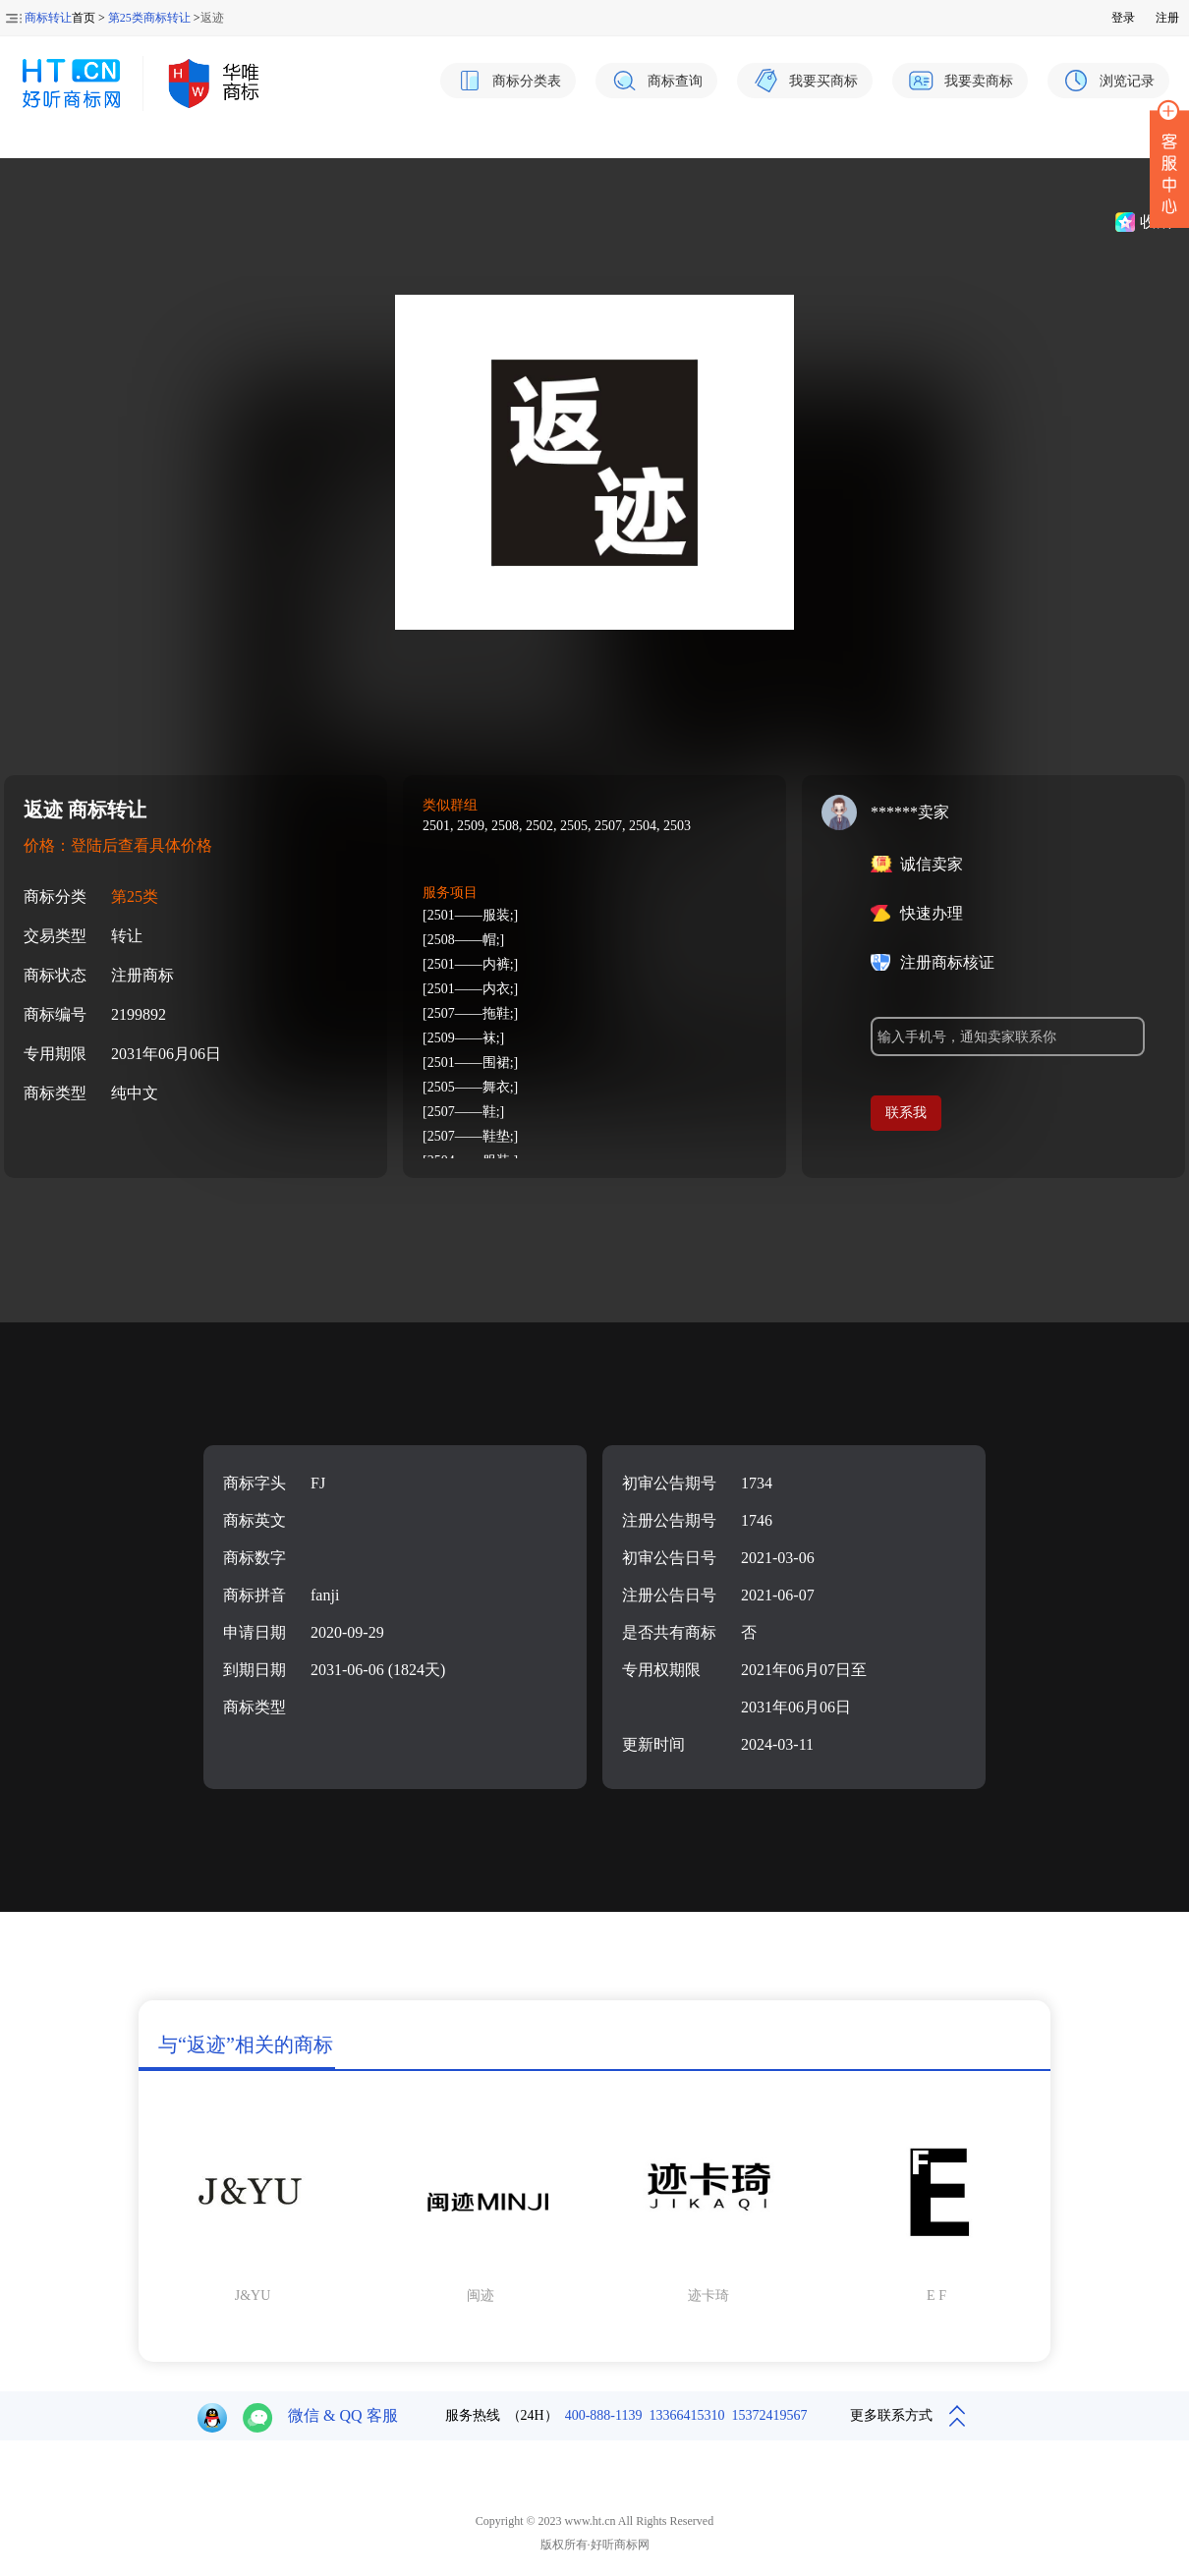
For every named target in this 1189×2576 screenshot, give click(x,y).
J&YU (253, 2295)
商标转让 (48, 18)
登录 (1123, 18)
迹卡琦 (708, 2295)
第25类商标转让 (149, 18)
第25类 (134, 896)
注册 (1167, 18)
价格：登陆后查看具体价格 (118, 845)
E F (936, 2295)
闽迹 (480, 2295)
